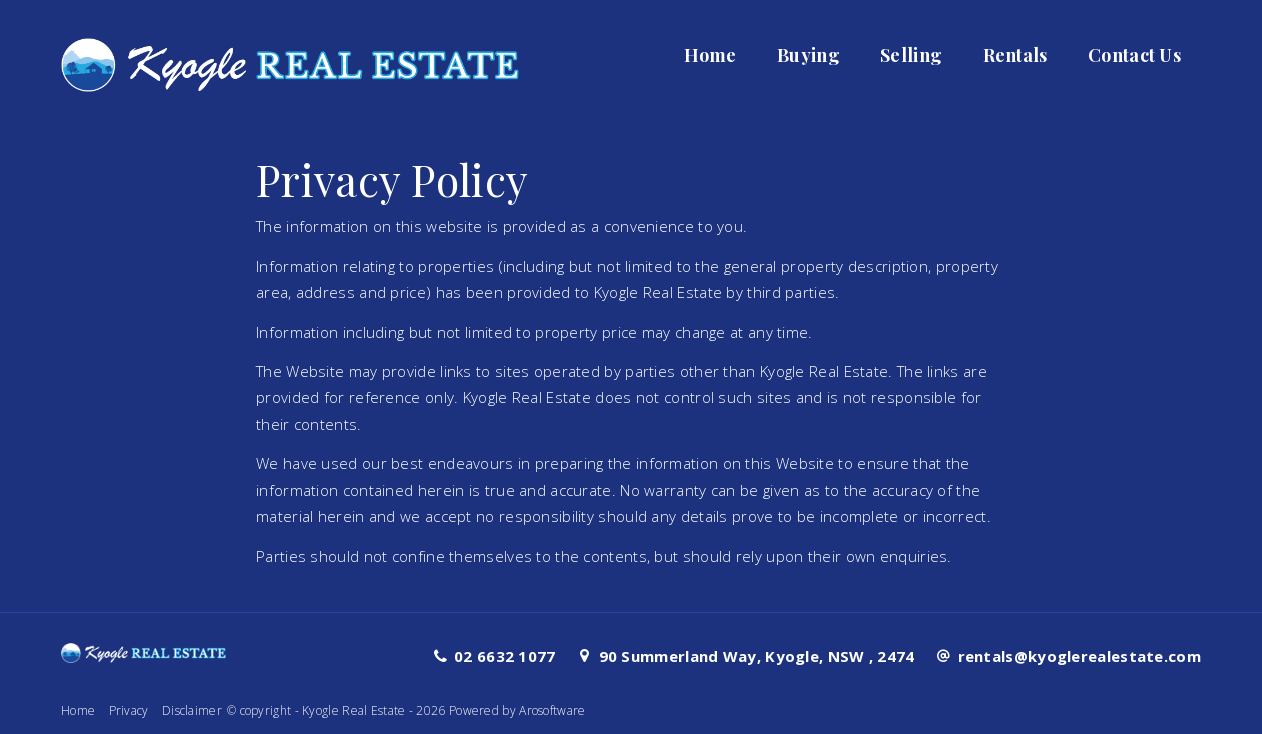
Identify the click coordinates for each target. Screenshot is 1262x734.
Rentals (1015, 55)
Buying (808, 55)
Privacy (129, 710)
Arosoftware (552, 710)
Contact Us (1134, 55)
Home (710, 55)
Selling (911, 55)
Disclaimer (192, 710)
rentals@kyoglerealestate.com (1079, 656)
